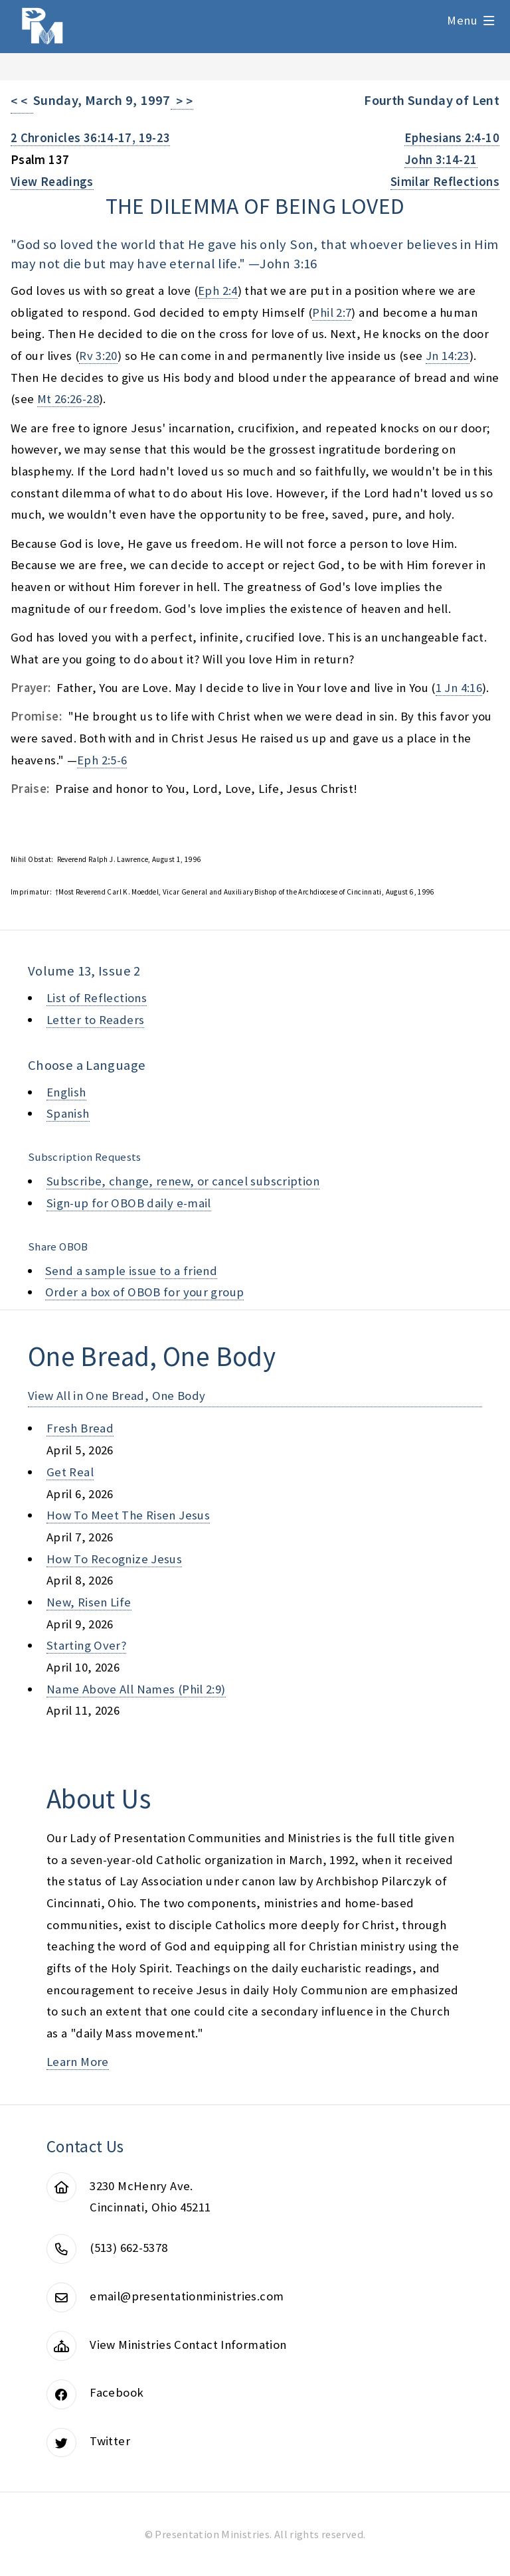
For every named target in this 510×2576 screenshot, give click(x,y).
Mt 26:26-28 (68, 398)
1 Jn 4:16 (459, 687)
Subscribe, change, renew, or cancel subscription (182, 1181)
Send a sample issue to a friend (131, 1270)
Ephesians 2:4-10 (451, 137)
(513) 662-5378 (128, 2247)
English (66, 1092)
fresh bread (80, 1428)
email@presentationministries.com (187, 2296)
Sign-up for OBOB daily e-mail (128, 1203)
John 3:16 (288, 263)
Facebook (116, 2392)
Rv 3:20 (98, 355)
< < (22, 101)
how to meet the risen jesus (128, 1515)
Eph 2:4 (218, 290)
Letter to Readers (95, 1019)
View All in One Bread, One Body (117, 1395)
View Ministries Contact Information (188, 2344)
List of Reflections (96, 997)
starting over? (86, 1645)
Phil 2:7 (331, 312)
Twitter (110, 2440)
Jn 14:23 (447, 355)
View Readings (52, 181)
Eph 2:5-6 (102, 760)
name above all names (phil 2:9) (136, 1689)
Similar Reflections (444, 181)
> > (182, 101)
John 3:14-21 (440, 159)
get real (70, 1472)
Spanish (68, 1113)
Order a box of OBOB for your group (144, 1292)
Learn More (77, 2061)
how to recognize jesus (114, 1559)
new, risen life (88, 1602)
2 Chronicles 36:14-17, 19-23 (90, 137)
